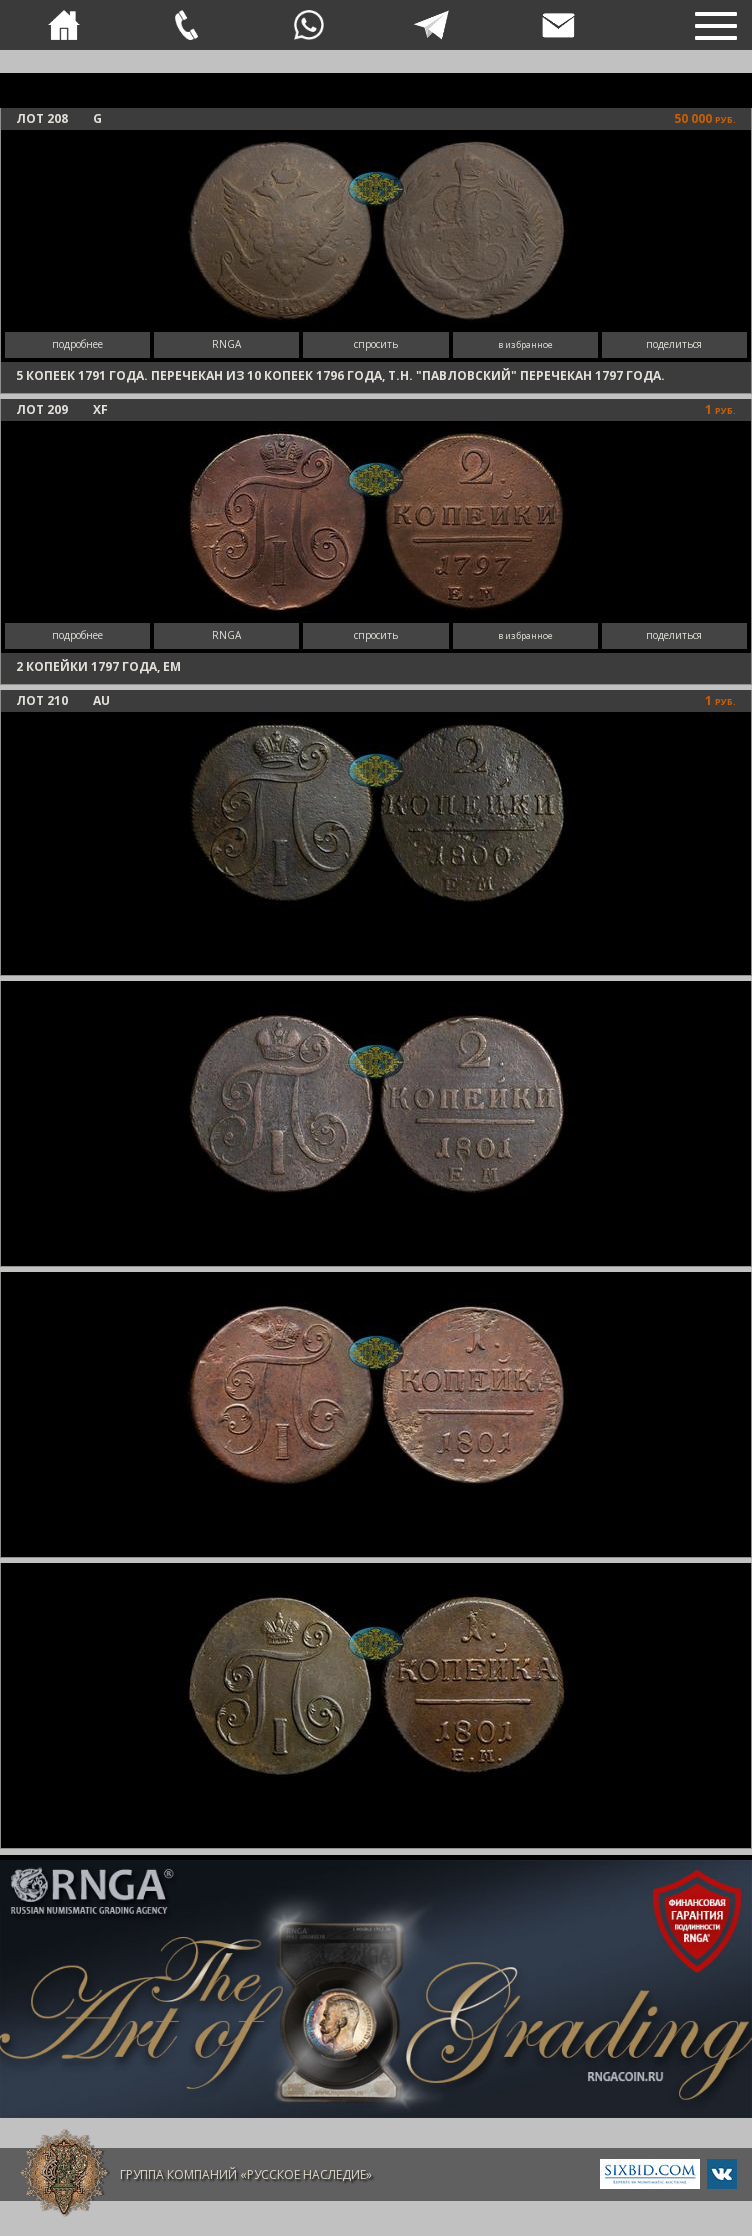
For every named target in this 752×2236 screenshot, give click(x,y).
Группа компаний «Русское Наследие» (246, 2174)
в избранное (525, 344)
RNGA (226, 344)
